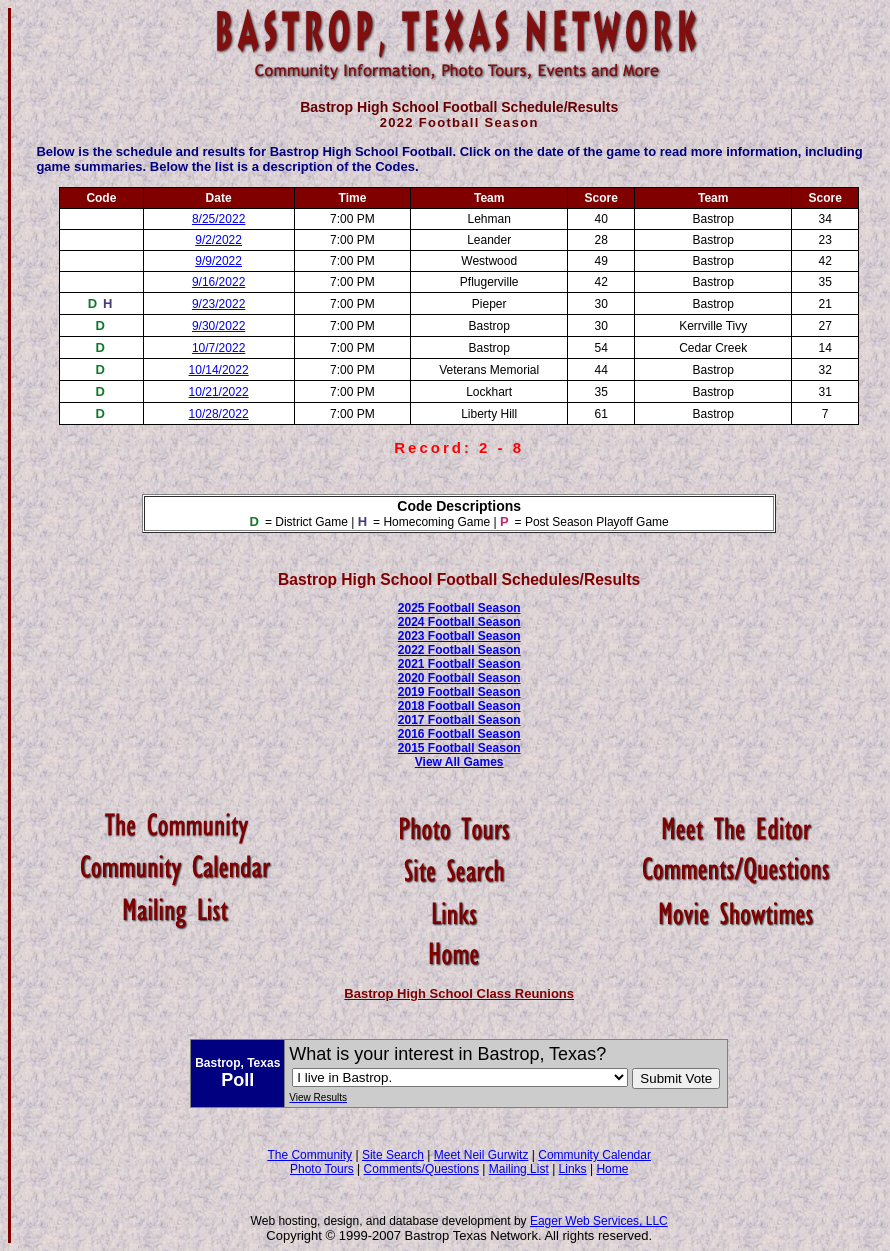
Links (573, 1169)
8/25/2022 (218, 219)
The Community (309, 1155)
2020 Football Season (459, 678)
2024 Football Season (459, 622)
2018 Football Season (459, 706)
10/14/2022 (219, 370)
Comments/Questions (421, 1169)
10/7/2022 (218, 348)
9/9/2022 (218, 261)
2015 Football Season (459, 748)
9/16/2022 (218, 282)
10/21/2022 (219, 392)
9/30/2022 (218, 326)
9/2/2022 (218, 240)
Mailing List (519, 1169)
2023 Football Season (459, 636)
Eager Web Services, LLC (599, 1221)
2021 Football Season (459, 664)
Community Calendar (594, 1155)
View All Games (459, 762)
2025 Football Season (459, 608)
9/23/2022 (218, 304)
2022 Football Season (459, 650)
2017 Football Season (459, 720)
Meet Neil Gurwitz (481, 1155)
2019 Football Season (459, 692)
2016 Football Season (459, 734)
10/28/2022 (219, 414)
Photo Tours (322, 1169)
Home (612, 1169)
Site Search (393, 1155)
